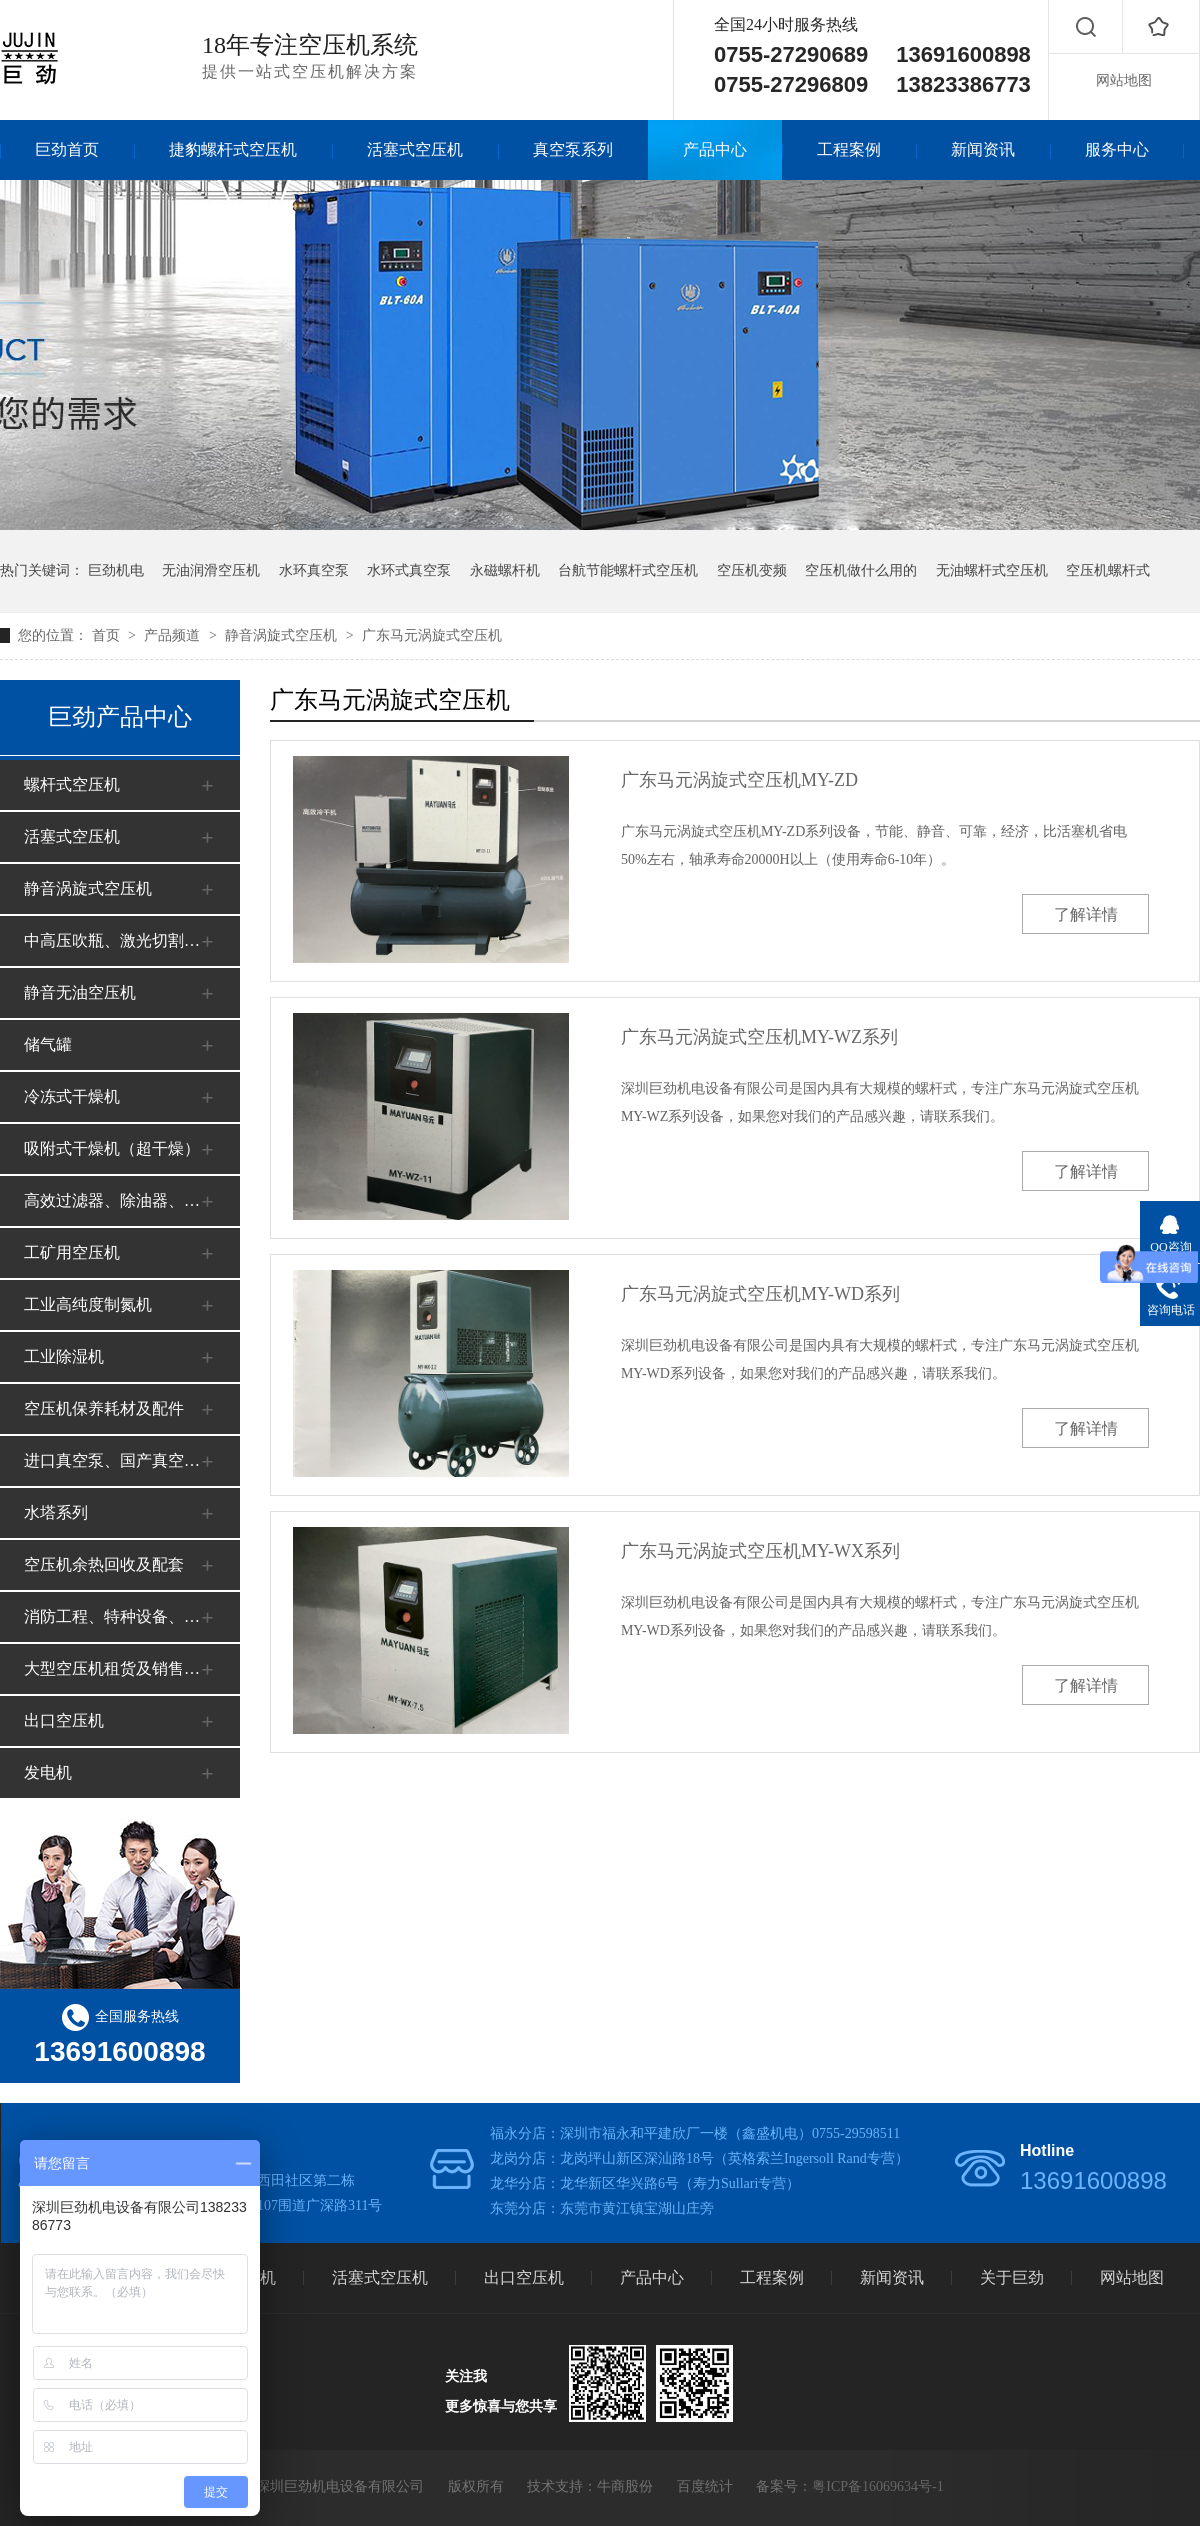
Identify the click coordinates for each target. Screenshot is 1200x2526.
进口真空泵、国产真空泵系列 (117, 1460)
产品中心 (715, 149)
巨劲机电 (116, 570)
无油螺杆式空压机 (992, 570)
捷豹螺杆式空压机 (233, 149)
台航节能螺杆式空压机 (628, 570)
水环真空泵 (314, 570)
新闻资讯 (983, 149)
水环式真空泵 (409, 570)
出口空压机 (64, 1720)
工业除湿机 (64, 1356)
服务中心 (1117, 149)
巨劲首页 (67, 149)
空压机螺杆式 (1108, 570)
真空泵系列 (573, 149)
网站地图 (1124, 80)
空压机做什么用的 (861, 570)
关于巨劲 (1012, 2277)
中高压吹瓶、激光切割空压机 (117, 940)
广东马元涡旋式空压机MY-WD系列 (760, 1294)
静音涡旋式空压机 (283, 635)
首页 (108, 635)
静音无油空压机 (80, 992)
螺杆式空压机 (72, 784)
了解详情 (1086, 914)
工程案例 (849, 149)
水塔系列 (56, 1512)
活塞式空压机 (415, 149)
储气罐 (48, 1044)
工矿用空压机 (72, 1252)
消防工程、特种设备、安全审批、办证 (117, 1616)
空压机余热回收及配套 (104, 1564)
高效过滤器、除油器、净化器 (117, 1200)
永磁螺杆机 (505, 570)
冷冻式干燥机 (72, 1096)
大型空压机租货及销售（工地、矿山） (117, 1668)
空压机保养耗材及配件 (104, 1408)
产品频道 (174, 635)
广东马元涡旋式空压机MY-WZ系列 (759, 1037)
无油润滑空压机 (211, 570)
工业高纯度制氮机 (88, 1304)
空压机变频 (752, 570)
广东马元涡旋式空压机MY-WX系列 (760, 1551)
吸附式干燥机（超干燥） (112, 1148)
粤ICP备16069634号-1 (877, 2486)
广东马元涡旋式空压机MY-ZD (739, 780)
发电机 (48, 1772)
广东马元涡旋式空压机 (432, 635)
